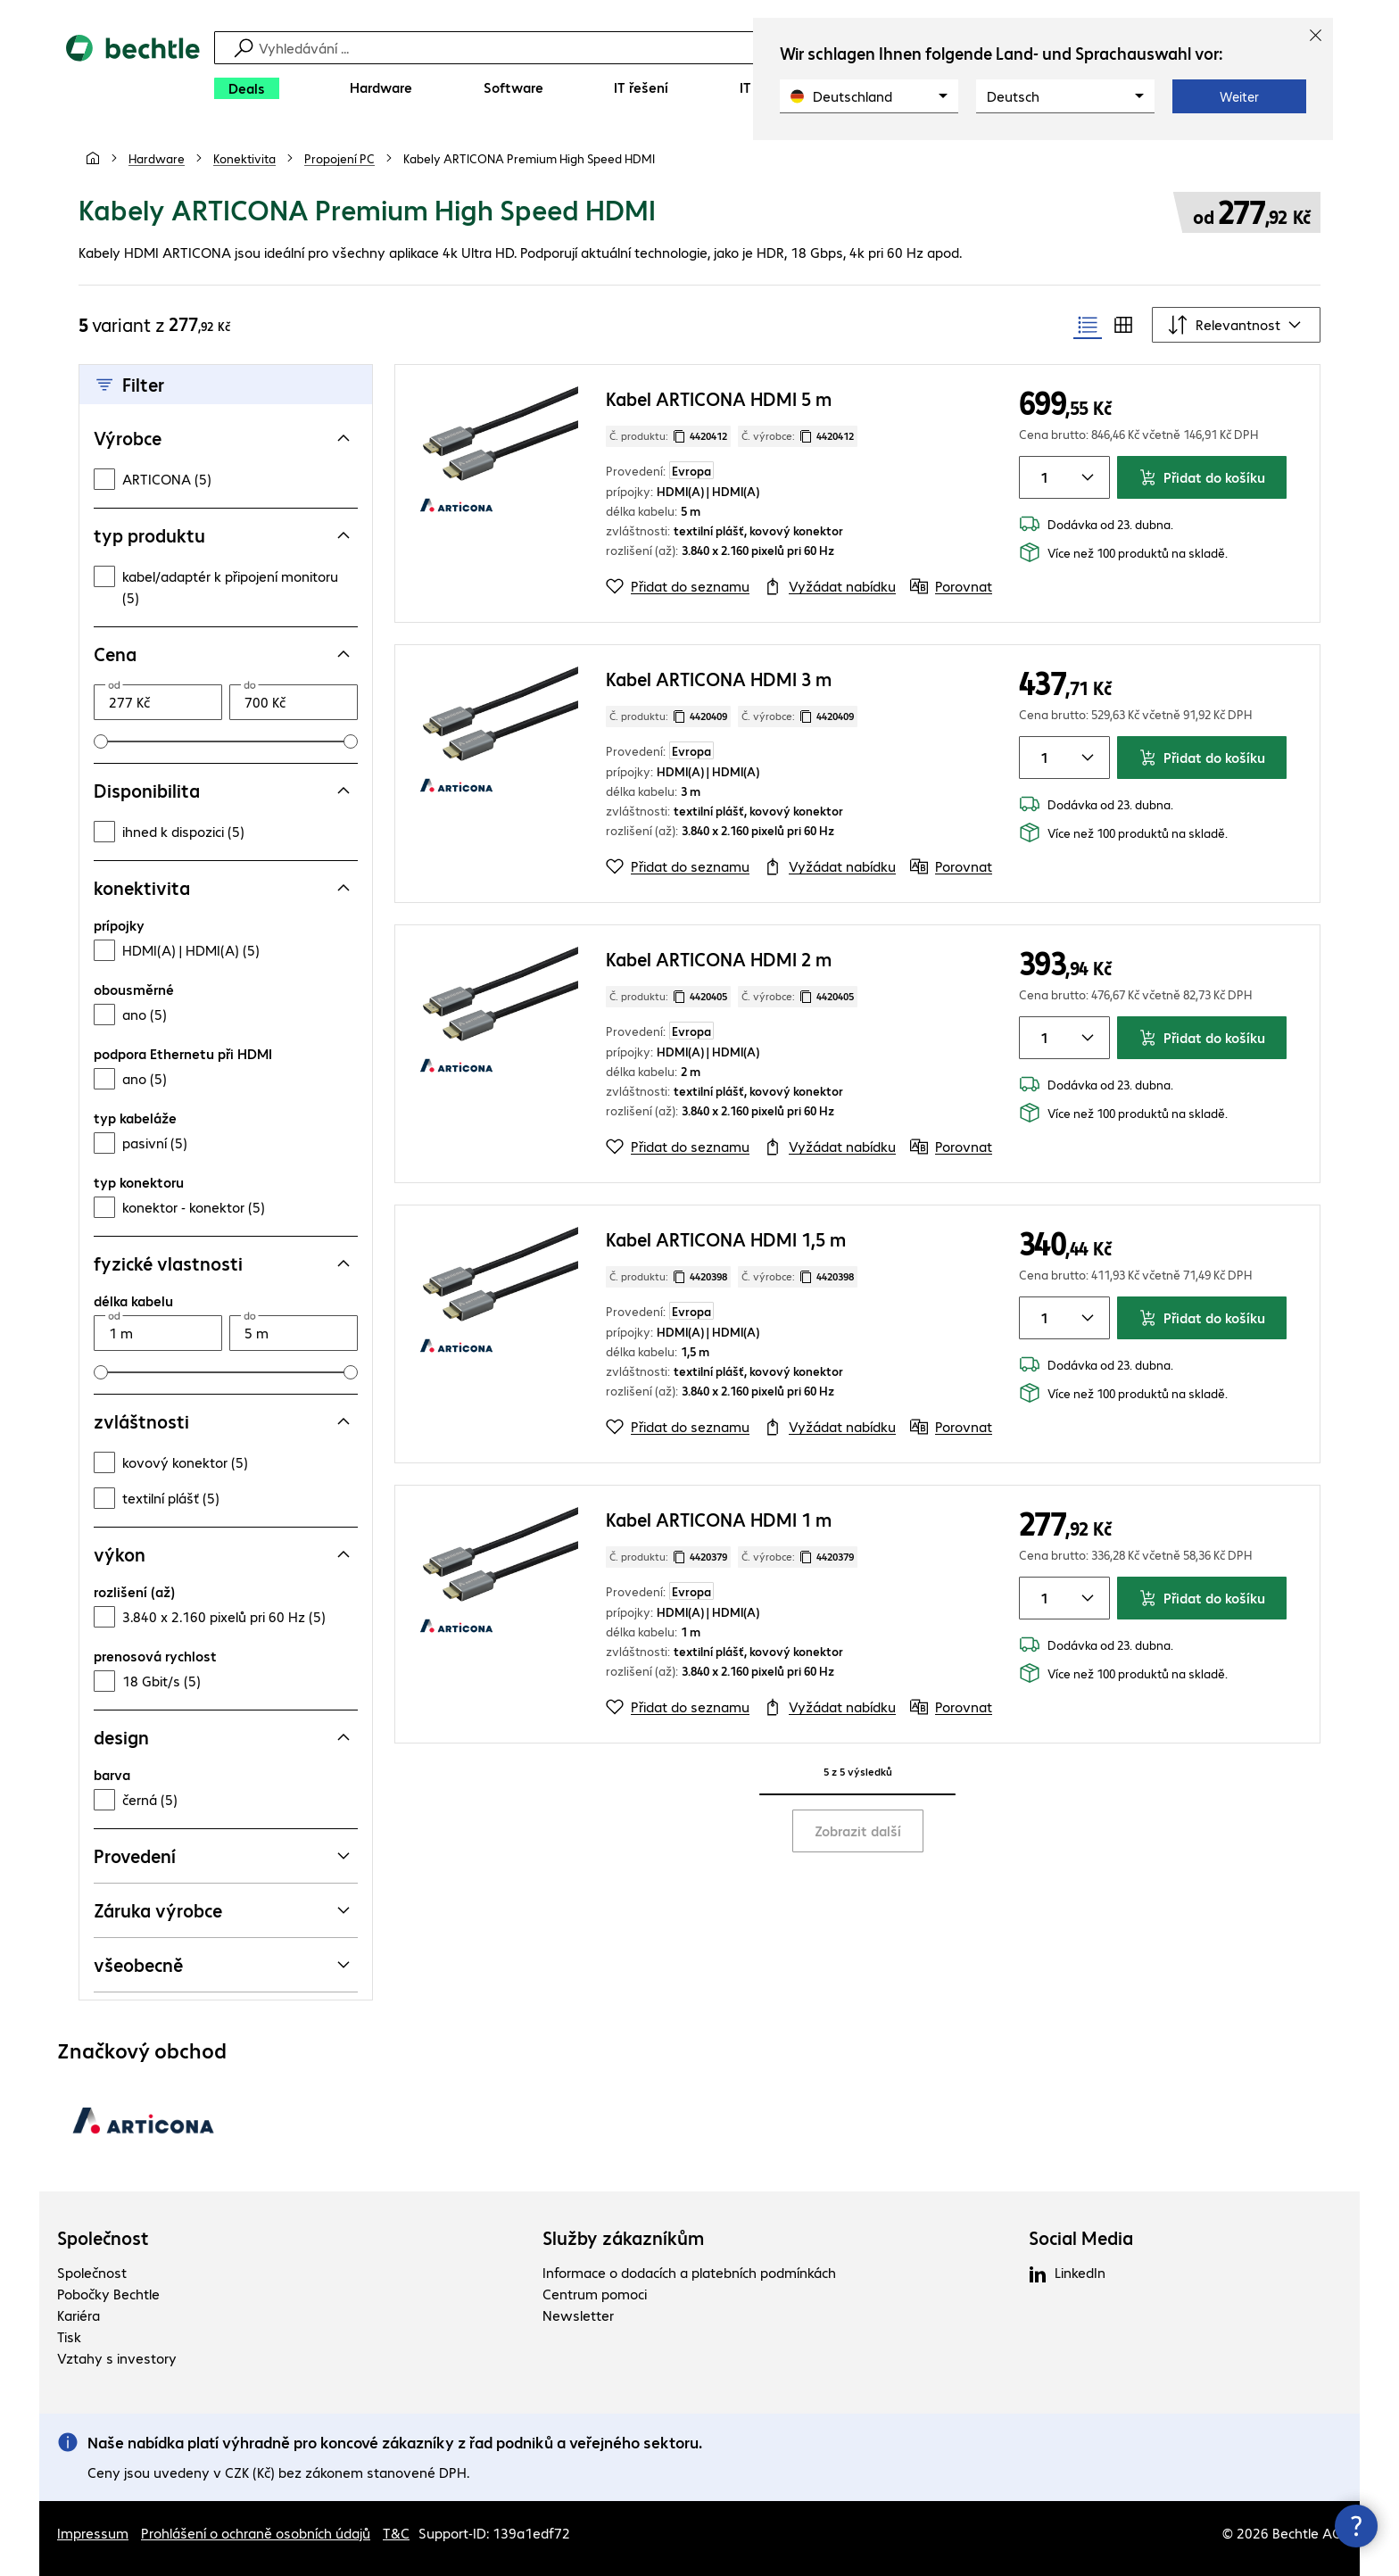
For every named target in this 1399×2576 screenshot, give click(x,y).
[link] (529, 157)
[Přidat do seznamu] (677, 586)
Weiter (1239, 96)
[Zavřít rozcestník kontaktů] (1356, 2526)
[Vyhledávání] (711, 47)
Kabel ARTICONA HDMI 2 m (719, 959)
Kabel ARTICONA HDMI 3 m (719, 679)
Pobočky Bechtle (108, 2293)
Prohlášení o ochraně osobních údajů (255, 2532)
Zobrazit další (858, 1830)
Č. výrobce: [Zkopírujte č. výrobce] (797, 436)
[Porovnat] (951, 586)
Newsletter (578, 2315)
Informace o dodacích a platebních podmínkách (689, 2272)
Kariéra (78, 2315)
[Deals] (246, 88)
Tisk (69, 2336)
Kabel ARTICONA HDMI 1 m (719, 1519)
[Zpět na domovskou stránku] (133, 72)
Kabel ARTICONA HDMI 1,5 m (726, 1239)
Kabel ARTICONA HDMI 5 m (719, 398)
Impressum (92, 2532)
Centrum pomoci (594, 2293)
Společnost (103, 2238)
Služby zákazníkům (623, 2238)
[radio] (1087, 325)
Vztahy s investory (117, 2357)
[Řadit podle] (1236, 325)
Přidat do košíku (1201, 477)
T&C (396, 2532)
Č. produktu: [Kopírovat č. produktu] (668, 436)
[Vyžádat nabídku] (830, 586)
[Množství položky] (1041, 477)
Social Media (1081, 2238)
